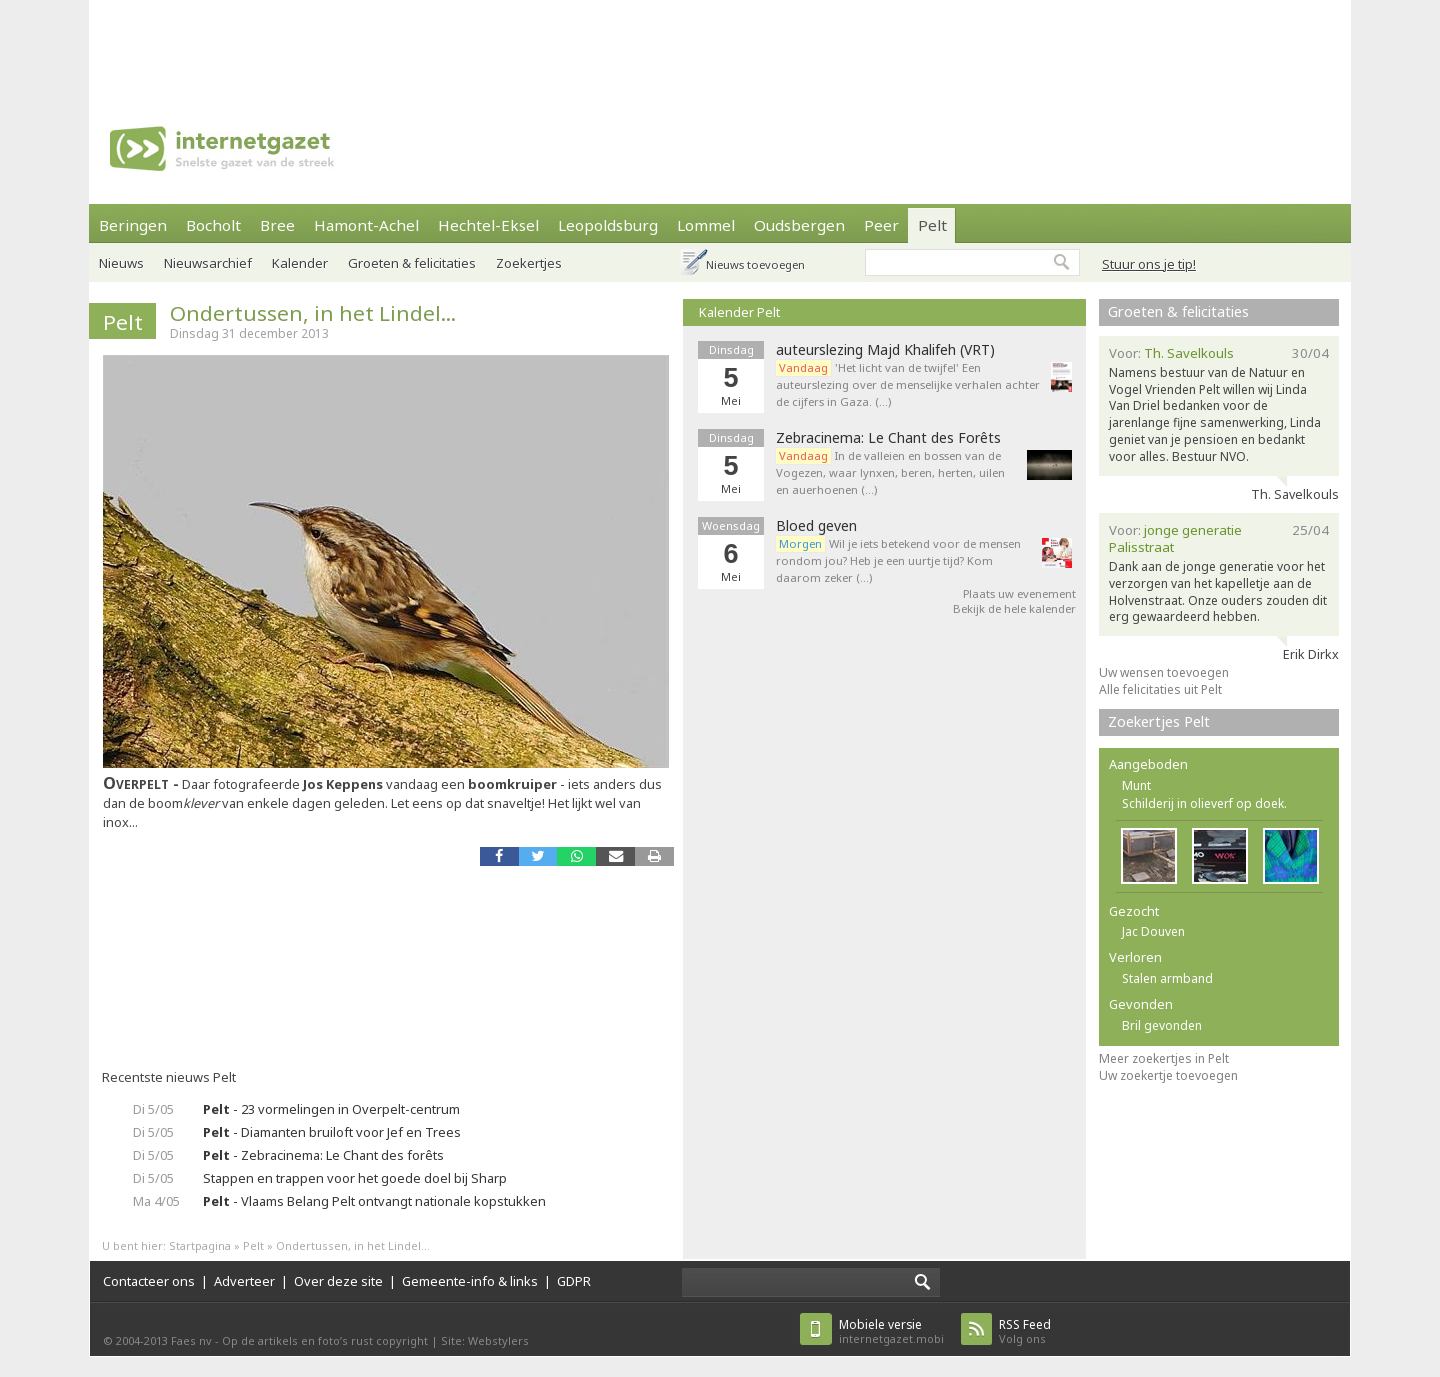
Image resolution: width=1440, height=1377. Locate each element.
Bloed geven (816, 526)
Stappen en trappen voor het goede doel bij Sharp (355, 1178)
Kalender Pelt (739, 312)
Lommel (706, 225)
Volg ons (1025, 1331)
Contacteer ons (149, 1281)
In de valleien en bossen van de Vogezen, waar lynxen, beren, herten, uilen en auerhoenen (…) (890, 472)
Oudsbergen (799, 225)
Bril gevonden (1162, 1025)
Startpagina (200, 1245)
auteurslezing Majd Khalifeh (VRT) (885, 350)
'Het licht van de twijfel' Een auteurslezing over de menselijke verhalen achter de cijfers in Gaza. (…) (908, 384)
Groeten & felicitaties (412, 263)
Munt (1136, 785)
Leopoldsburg (608, 225)
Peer (881, 225)
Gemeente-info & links (470, 1281)
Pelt (932, 225)
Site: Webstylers (485, 1340)
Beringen (133, 225)
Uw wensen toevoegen (1164, 672)
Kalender (300, 263)
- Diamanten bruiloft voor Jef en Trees (332, 1132)
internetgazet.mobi (891, 1331)
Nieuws (121, 263)
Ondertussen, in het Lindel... (313, 313)
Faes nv (191, 1340)
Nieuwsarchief (208, 263)
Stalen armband (1167, 978)
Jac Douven (1153, 931)
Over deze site (338, 1281)
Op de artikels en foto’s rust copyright (325, 1340)
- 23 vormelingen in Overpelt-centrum (331, 1109)
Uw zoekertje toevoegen (1168, 1075)
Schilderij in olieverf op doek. (1204, 803)
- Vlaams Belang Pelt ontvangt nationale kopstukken (374, 1201)
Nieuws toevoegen (755, 264)
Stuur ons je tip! (1149, 264)
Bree (277, 225)
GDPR (574, 1281)
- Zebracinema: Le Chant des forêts (323, 1155)
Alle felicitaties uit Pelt (1160, 689)
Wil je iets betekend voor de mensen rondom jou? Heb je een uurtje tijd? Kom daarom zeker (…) (898, 560)
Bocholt (213, 225)
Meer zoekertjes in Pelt (1164, 1058)
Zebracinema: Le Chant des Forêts (888, 438)
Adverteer (244, 1281)
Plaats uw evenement (1019, 593)
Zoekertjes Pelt (1159, 721)
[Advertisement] (720, 45)
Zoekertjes (529, 263)
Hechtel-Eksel (488, 225)
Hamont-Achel (366, 225)
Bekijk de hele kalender (1014, 608)
